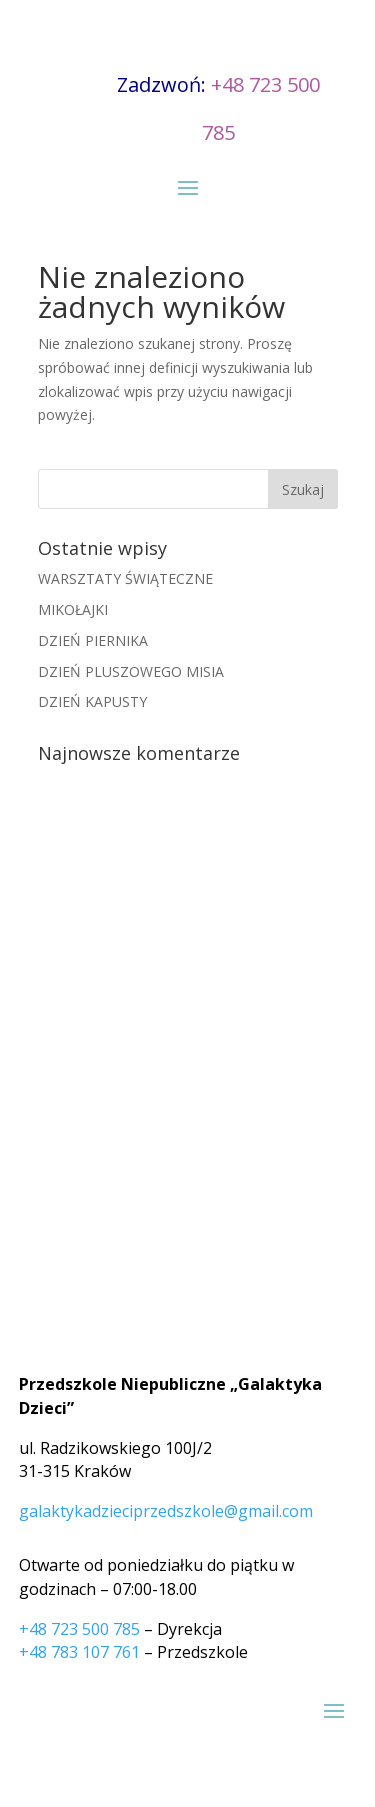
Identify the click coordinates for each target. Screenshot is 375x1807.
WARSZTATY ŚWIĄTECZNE (125, 578)
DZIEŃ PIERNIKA (93, 640)
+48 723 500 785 (79, 1629)
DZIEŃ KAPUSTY (92, 701)
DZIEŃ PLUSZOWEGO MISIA (131, 671)
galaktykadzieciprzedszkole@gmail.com (166, 1511)
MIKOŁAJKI (73, 609)
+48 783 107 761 (79, 1652)
